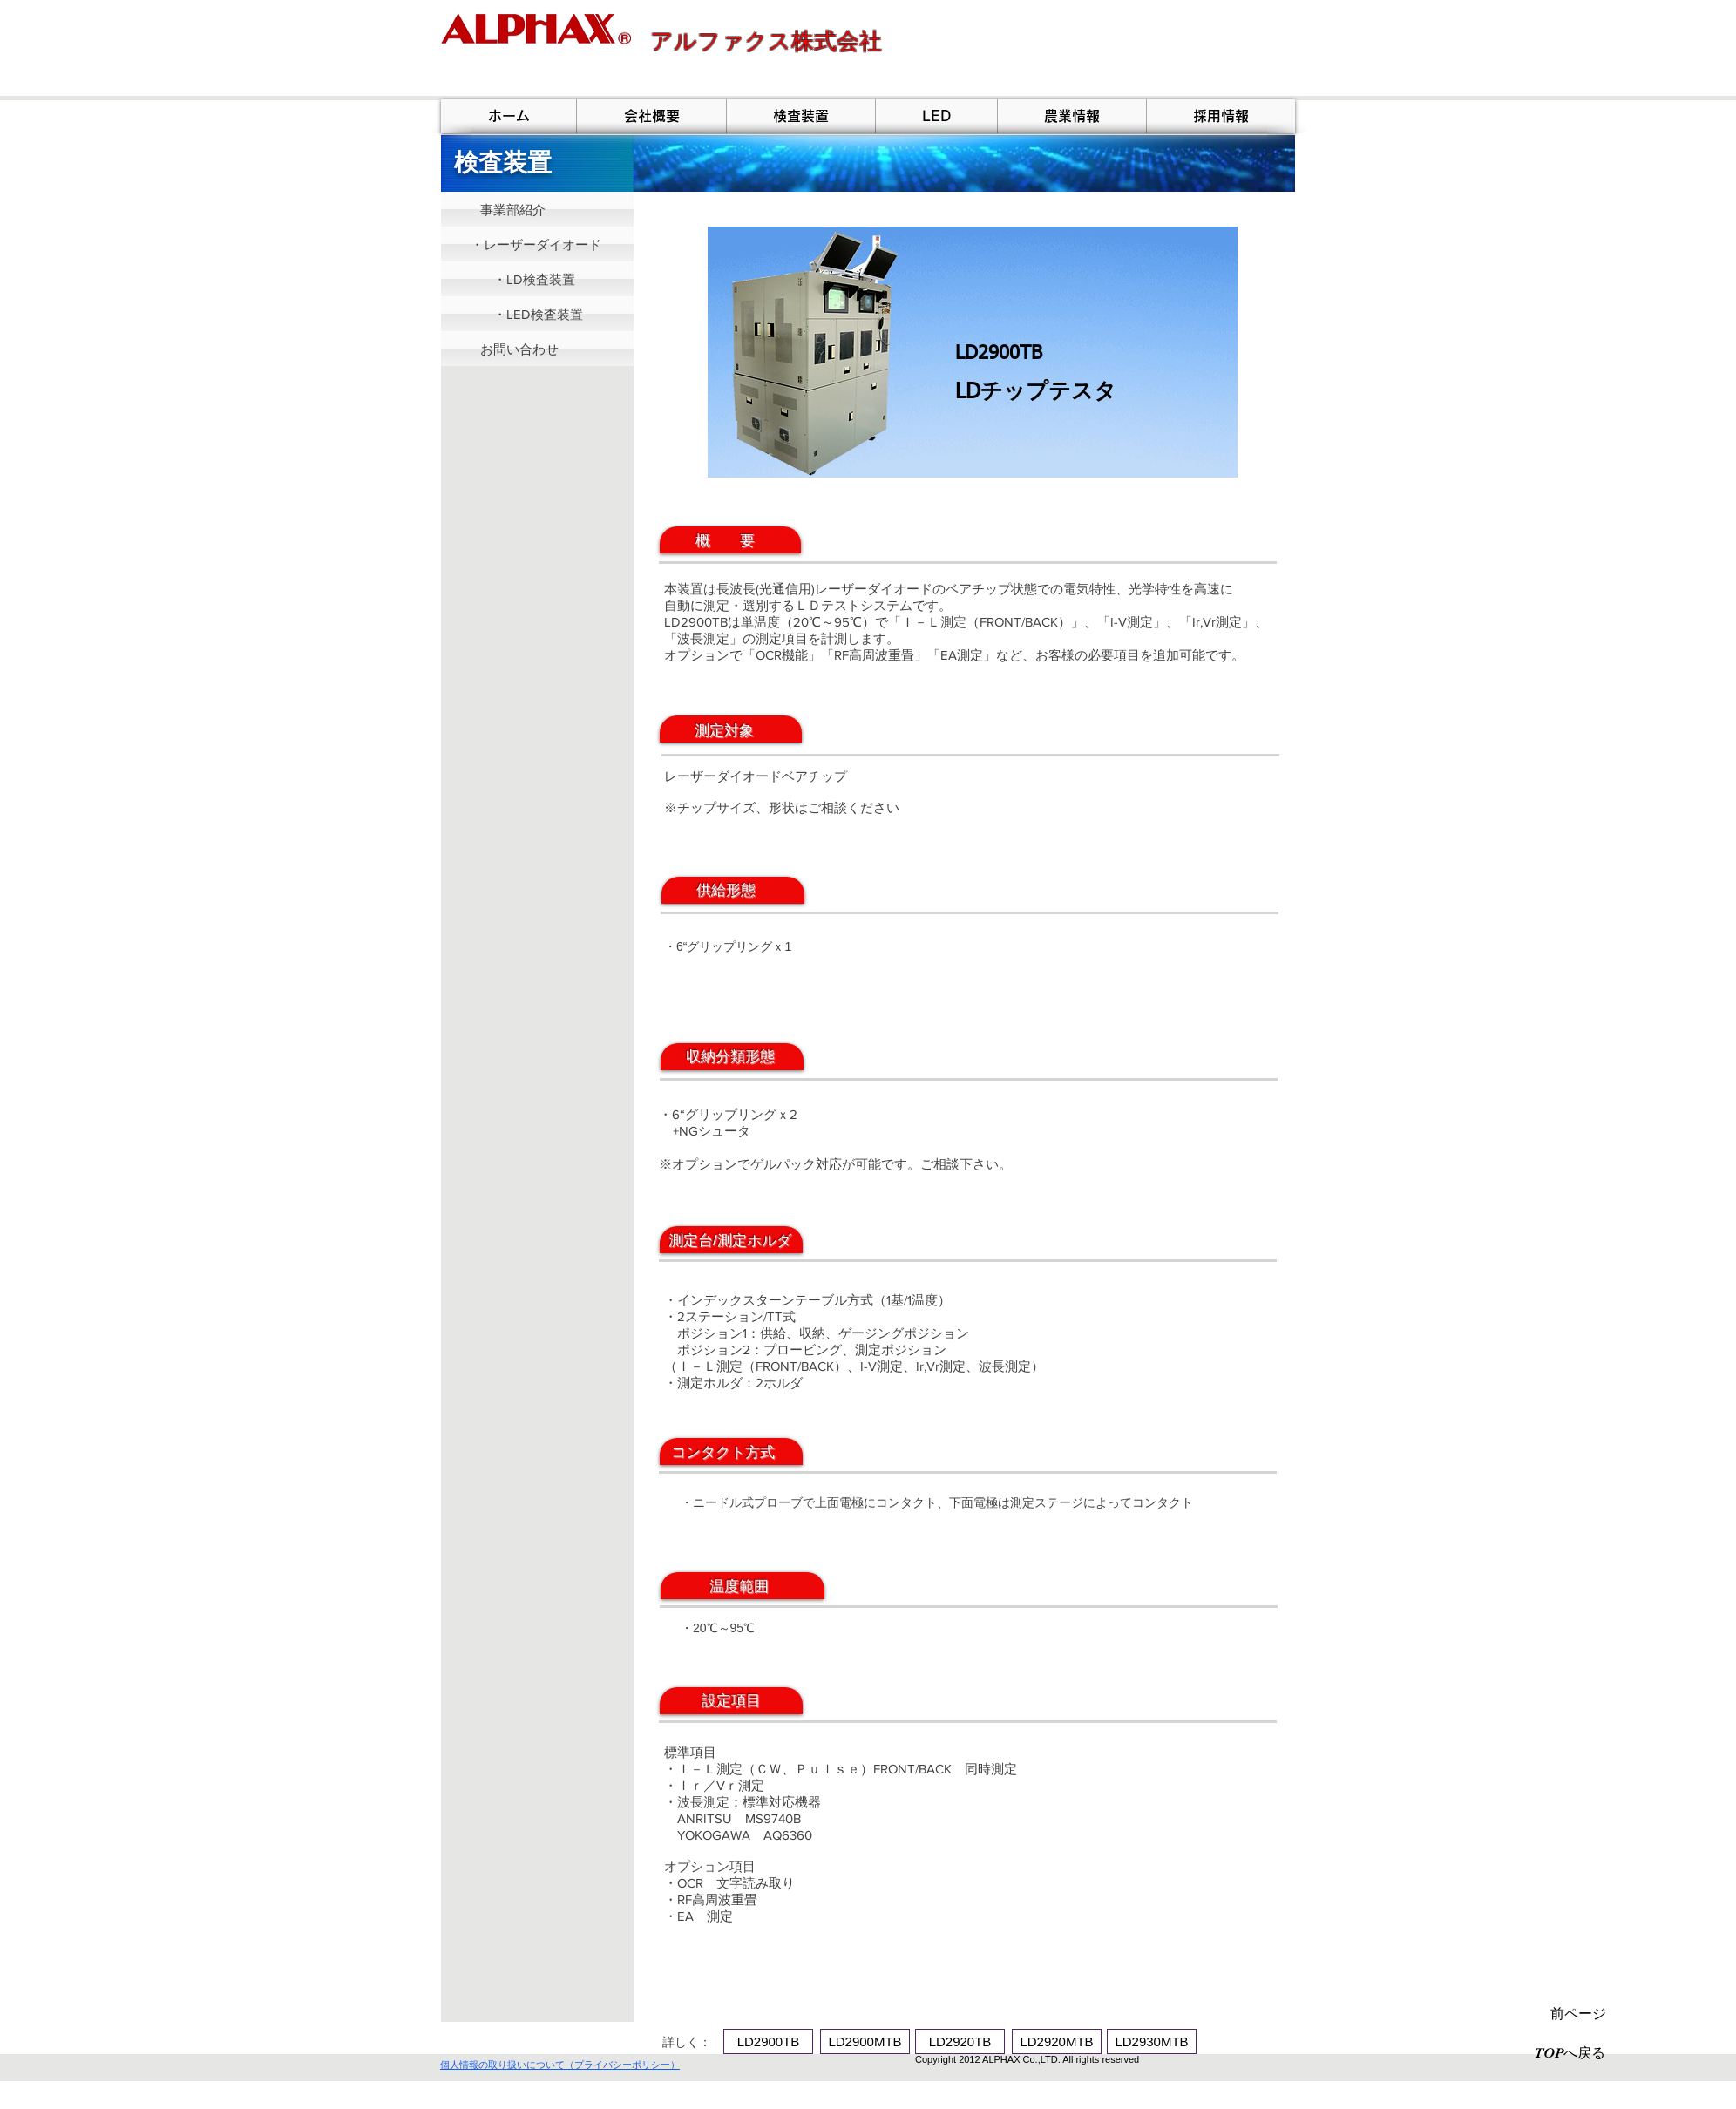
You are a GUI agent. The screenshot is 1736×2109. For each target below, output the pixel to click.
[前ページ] (1578, 2014)
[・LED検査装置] (537, 313)
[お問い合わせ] (537, 348)
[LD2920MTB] (1057, 2041)
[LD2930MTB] (1152, 2041)
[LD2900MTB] (865, 2041)
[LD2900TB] (768, 2041)
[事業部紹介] (537, 209)
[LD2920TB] (960, 2041)
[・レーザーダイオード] (537, 244)
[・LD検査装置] (537, 278)
